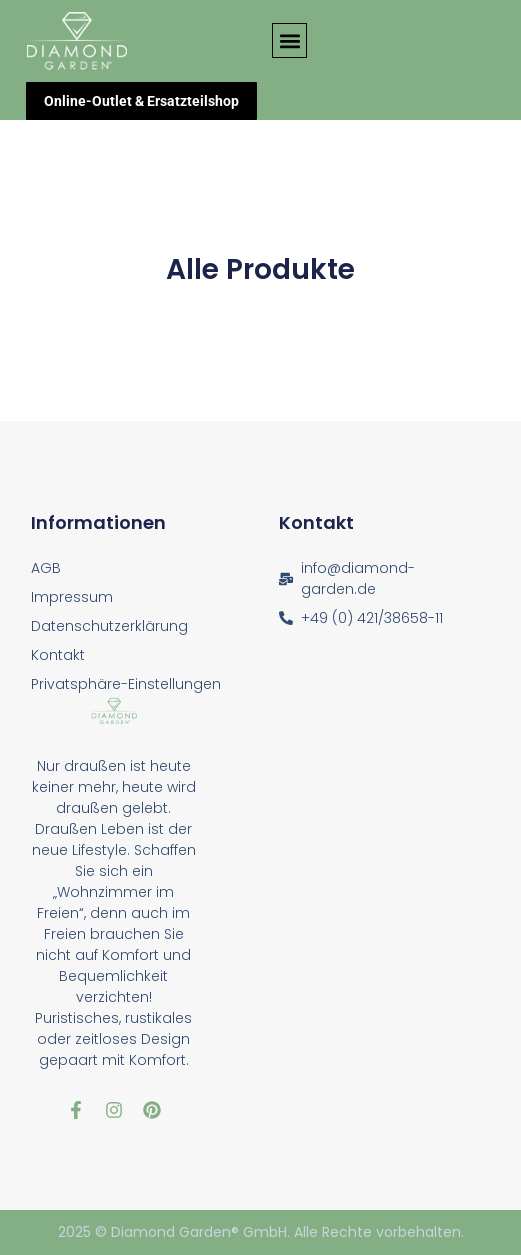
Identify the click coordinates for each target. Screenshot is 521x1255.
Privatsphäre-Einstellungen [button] (126, 684)
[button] (289, 40)
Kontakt (58, 655)
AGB (46, 568)
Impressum (72, 597)
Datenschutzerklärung (109, 626)
